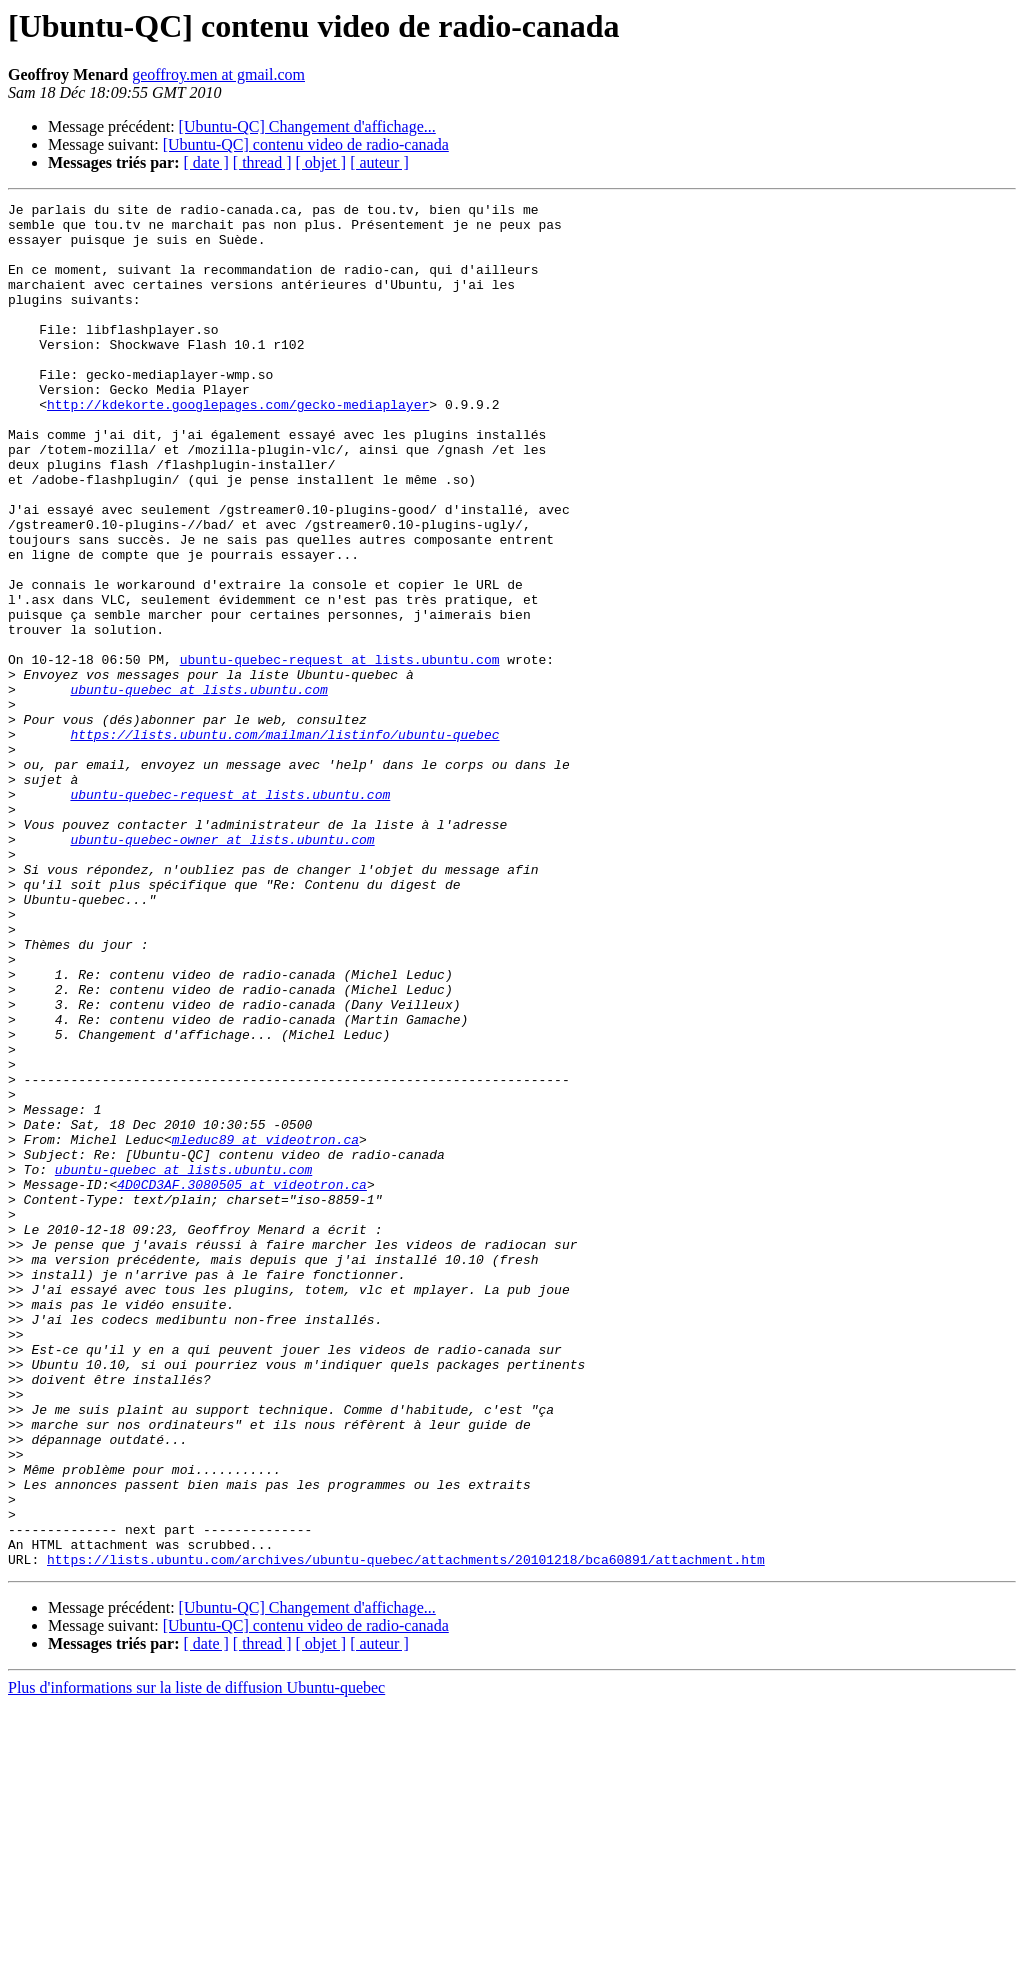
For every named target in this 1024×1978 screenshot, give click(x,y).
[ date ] (206, 162)
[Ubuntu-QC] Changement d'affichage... (307, 126)
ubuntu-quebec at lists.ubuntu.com (198, 788)
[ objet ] (320, 162)
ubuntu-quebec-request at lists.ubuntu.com (340, 752)
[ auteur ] (379, 162)
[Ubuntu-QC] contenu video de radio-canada (306, 144)
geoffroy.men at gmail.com (218, 74)
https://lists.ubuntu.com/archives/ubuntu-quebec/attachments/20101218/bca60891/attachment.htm (406, 1832)
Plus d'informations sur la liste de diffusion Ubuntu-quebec (196, 1960)
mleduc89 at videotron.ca (265, 1328)
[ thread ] (262, 162)
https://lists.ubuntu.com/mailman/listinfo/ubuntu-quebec (284, 842)
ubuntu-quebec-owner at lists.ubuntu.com (222, 968)
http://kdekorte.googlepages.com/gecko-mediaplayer (238, 446)
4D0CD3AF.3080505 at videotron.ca (242, 1382)
